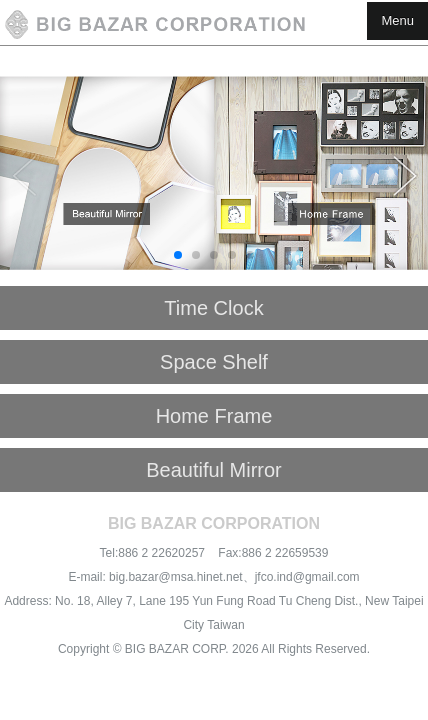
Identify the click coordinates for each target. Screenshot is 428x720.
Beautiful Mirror (214, 470)
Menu (397, 20)
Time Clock (213, 308)
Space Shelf (214, 362)
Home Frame (214, 416)
